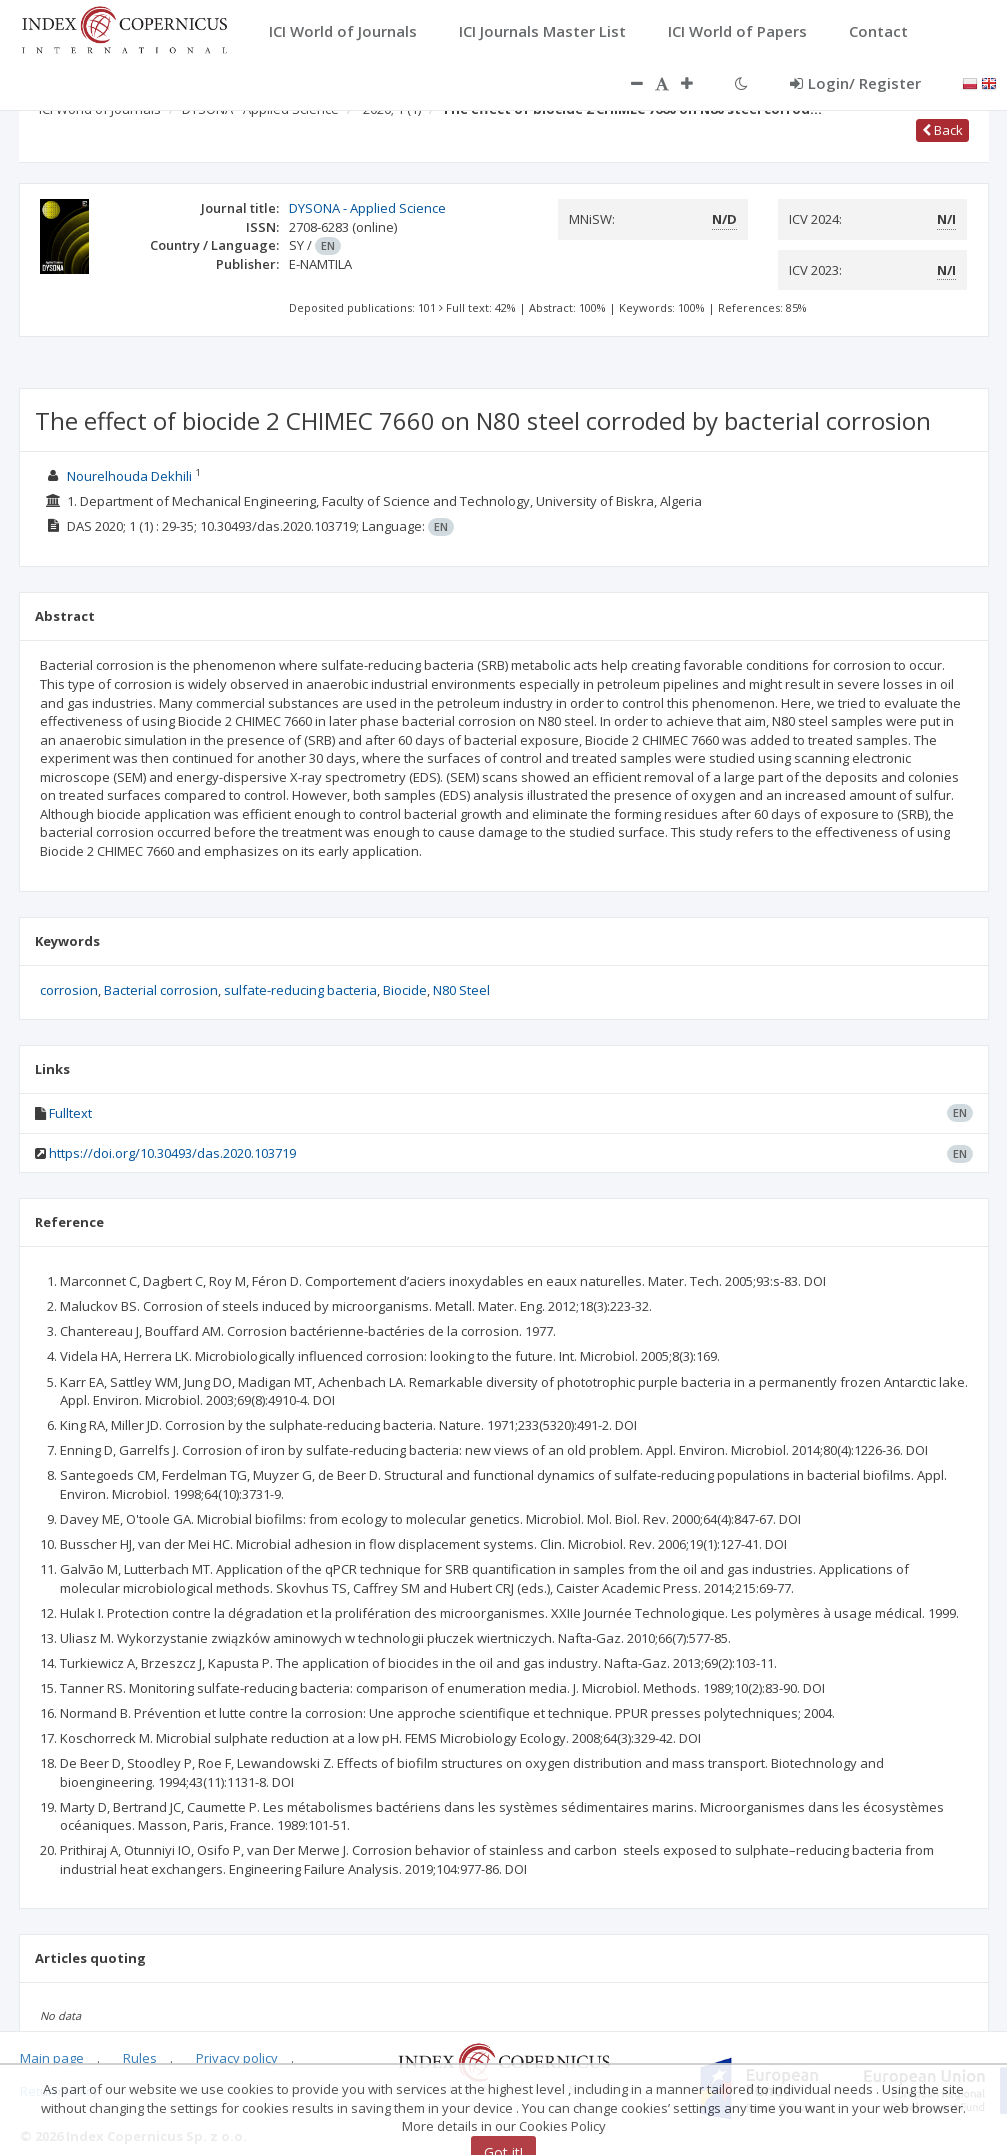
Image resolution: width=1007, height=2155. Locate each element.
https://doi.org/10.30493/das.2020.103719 (172, 1153)
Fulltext (70, 1113)
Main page (52, 2058)
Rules (140, 2058)
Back (942, 130)
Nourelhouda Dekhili (129, 476)
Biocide (405, 990)
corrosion (69, 990)
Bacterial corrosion (161, 990)
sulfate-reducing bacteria (300, 990)
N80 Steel (461, 990)
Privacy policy (237, 2058)
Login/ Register (855, 83)
